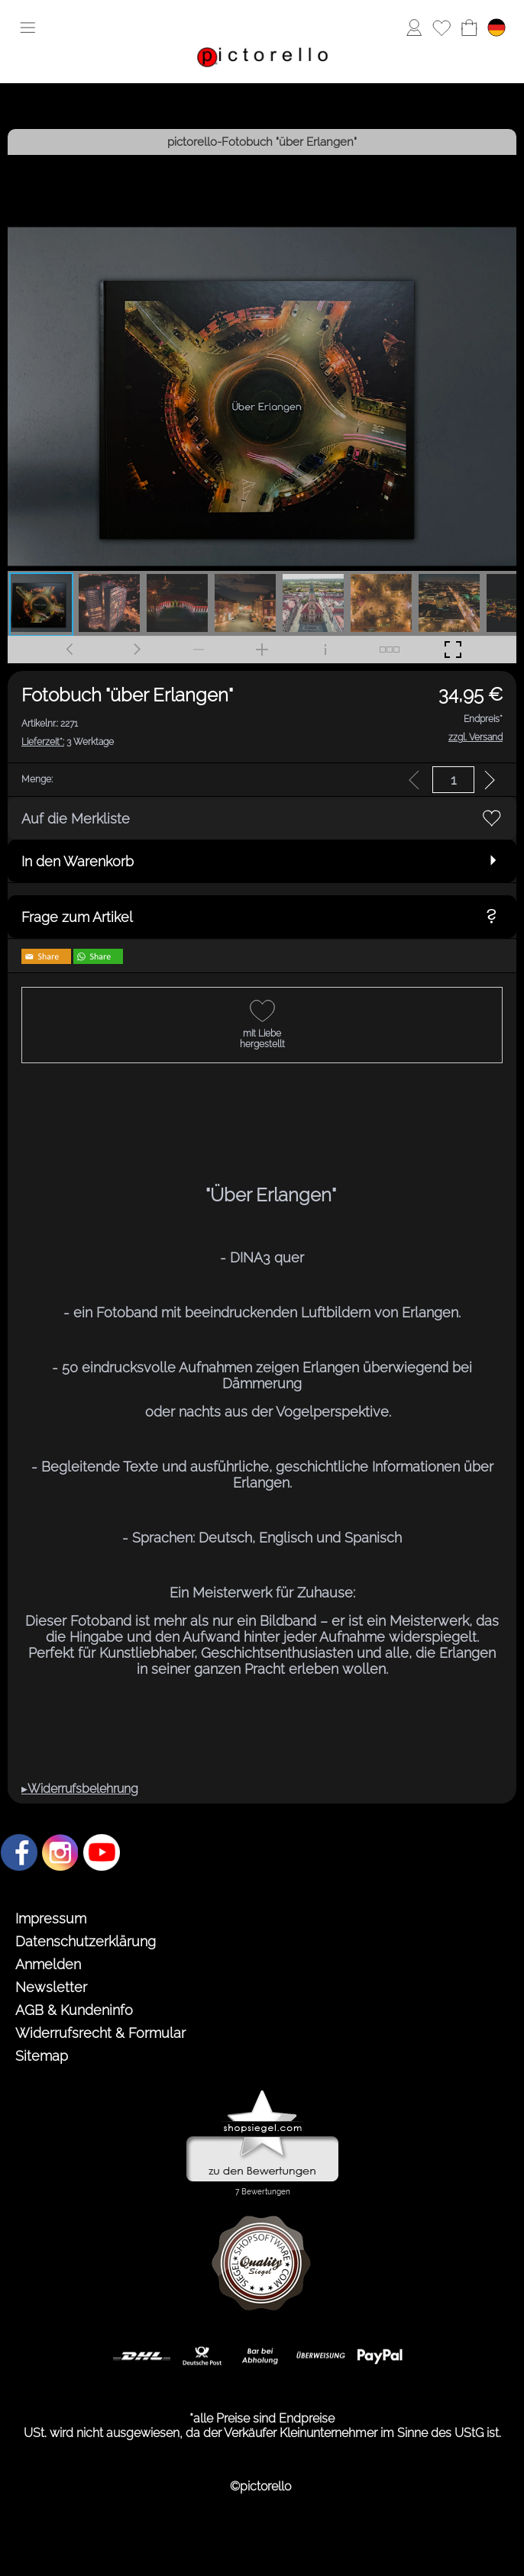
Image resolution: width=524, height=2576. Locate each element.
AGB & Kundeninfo (74, 2010)
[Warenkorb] (469, 27)
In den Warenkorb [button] (77, 861)
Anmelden (48, 1964)
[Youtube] (101, 1852)
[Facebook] (19, 1852)
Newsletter (51, 1987)
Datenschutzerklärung (85, 1941)
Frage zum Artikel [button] (77, 917)
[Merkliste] (441, 27)
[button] (27, 27)
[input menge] (453, 779)
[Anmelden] (414, 27)
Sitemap (41, 2056)
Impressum (50, 1918)
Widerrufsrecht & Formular (100, 2033)
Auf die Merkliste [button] (75, 819)
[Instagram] (60, 1852)
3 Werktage (67, 742)
